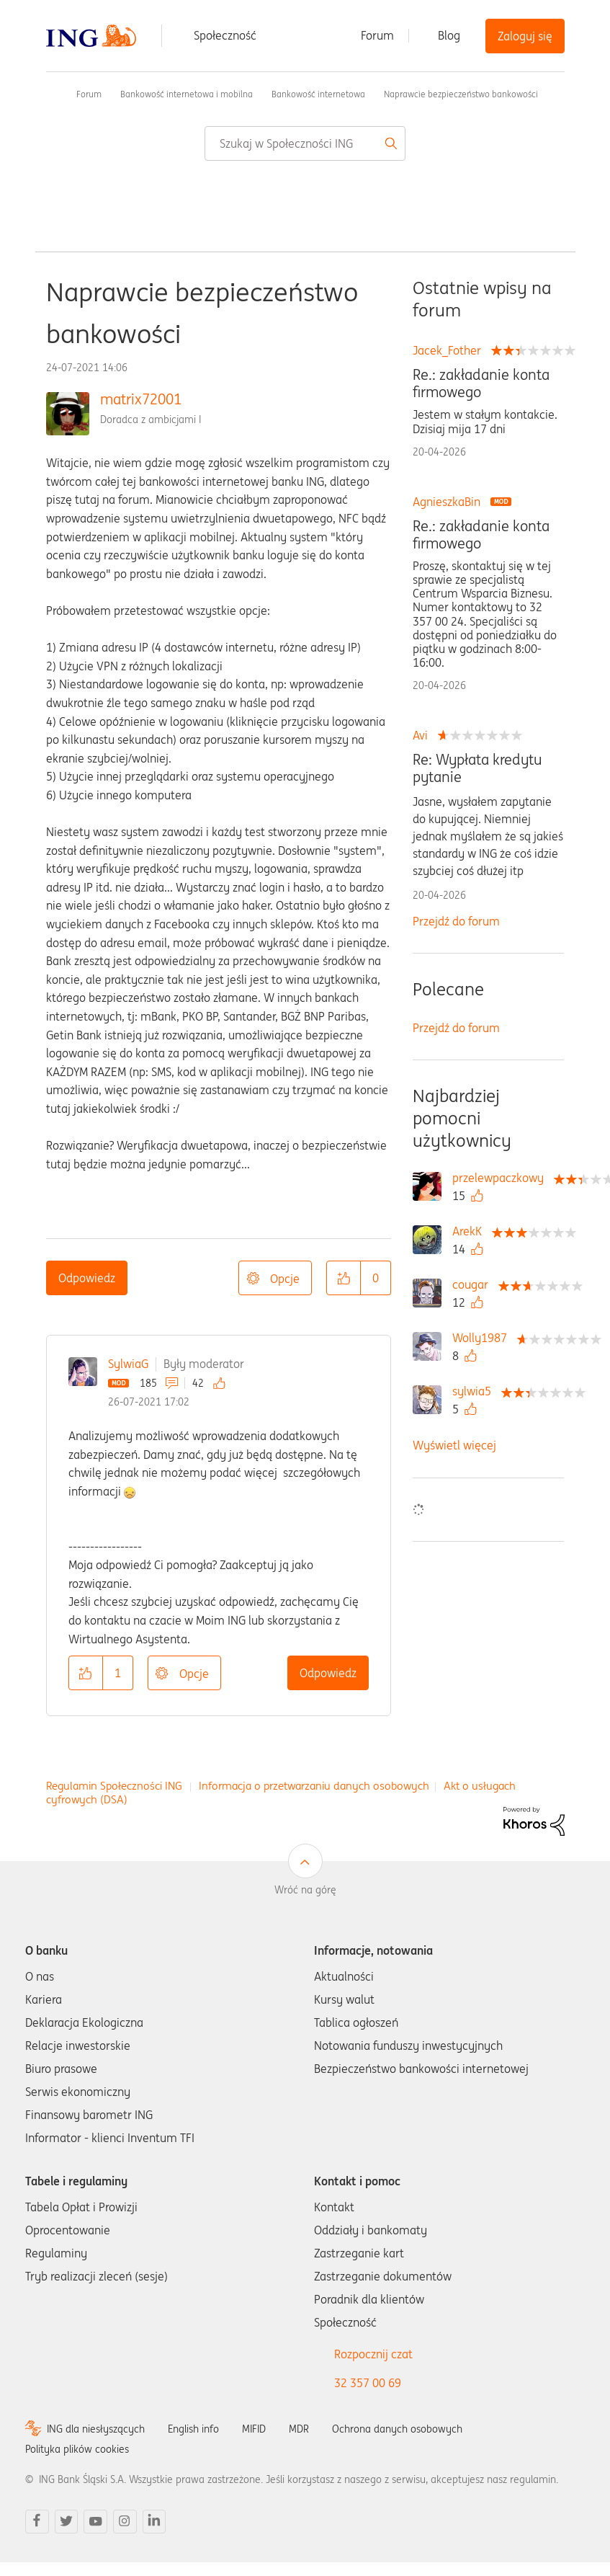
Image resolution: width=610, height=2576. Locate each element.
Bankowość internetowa (318, 94)
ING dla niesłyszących (96, 2428)
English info (193, 2428)
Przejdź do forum (456, 921)
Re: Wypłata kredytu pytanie (477, 768)
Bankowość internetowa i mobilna (186, 94)
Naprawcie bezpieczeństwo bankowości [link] (461, 94)
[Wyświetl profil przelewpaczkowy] (501, 1178)
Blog (449, 35)
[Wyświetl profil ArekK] (470, 1231)
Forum (377, 35)
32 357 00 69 (367, 2383)
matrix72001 (140, 399)
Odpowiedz (86, 1278)
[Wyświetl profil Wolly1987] (483, 1338)
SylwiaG (128, 1363)
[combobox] (305, 143)
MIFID (254, 2428)
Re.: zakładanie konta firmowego (481, 383)
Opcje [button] (285, 1278)
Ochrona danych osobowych (397, 2428)
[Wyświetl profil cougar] (473, 1284)
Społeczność (225, 35)
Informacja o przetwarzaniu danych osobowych (314, 1786)
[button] (343, 1278)
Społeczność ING (52, 93)
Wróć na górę (305, 1889)
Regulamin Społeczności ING (114, 1786)
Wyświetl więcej (454, 1445)
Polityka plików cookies (77, 2449)
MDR (299, 2428)
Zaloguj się (525, 36)
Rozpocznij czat (373, 2354)
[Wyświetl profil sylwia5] (475, 1391)
